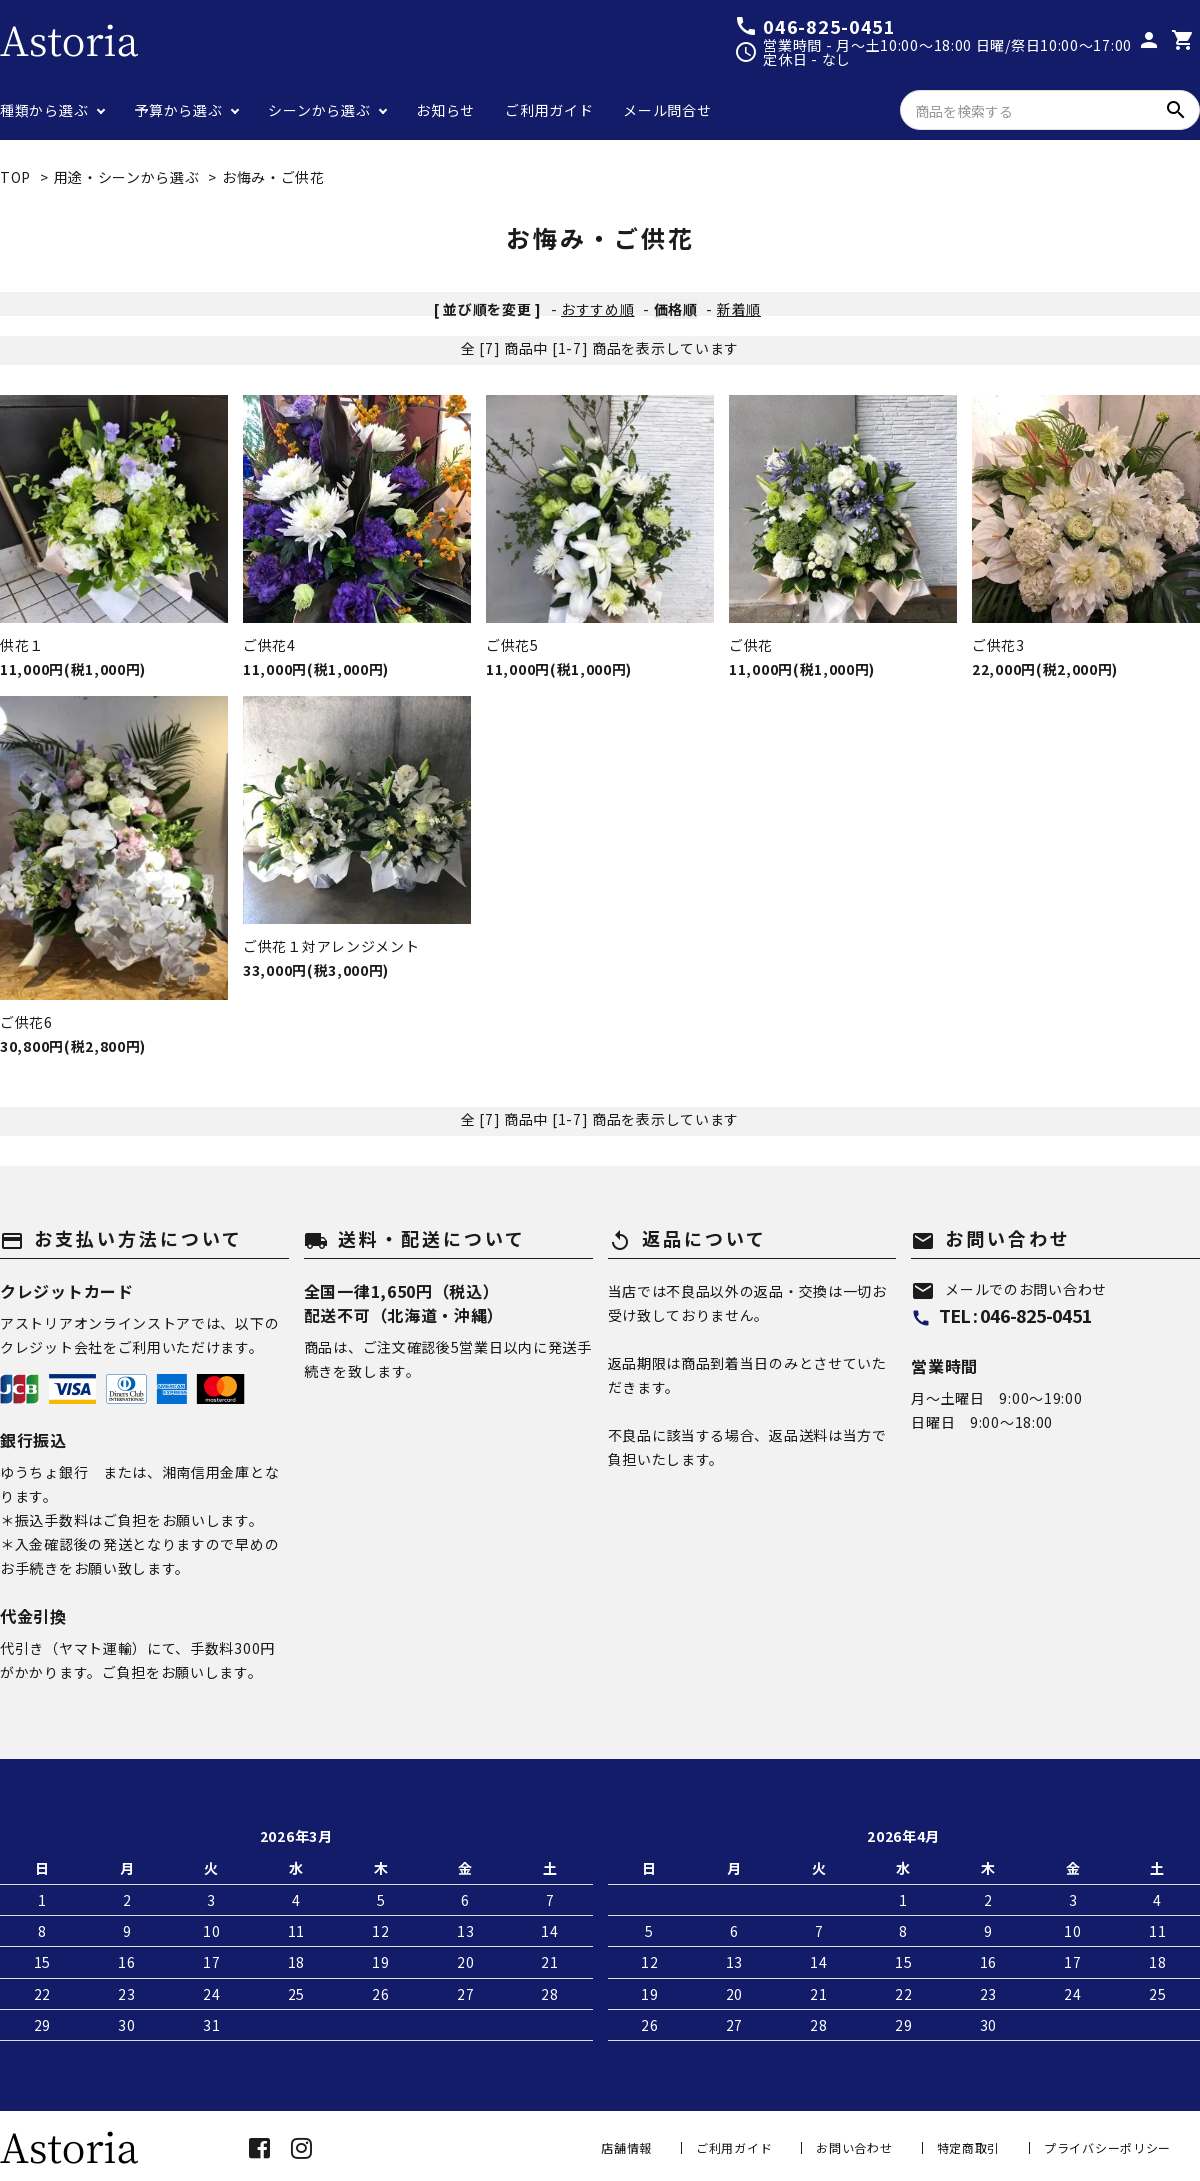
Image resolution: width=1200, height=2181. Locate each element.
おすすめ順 (598, 309)
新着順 (739, 309)
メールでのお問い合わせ (1009, 1289)
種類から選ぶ (44, 110)
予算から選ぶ (178, 110)
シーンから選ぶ (319, 110)
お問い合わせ (854, 2147)
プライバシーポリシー (1107, 2147)
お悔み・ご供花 (273, 177)
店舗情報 (626, 2147)
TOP (15, 177)
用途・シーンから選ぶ (127, 177)
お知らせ (445, 110)
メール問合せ (667, 110)
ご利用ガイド (549, 110)
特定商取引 (969, 2147)
